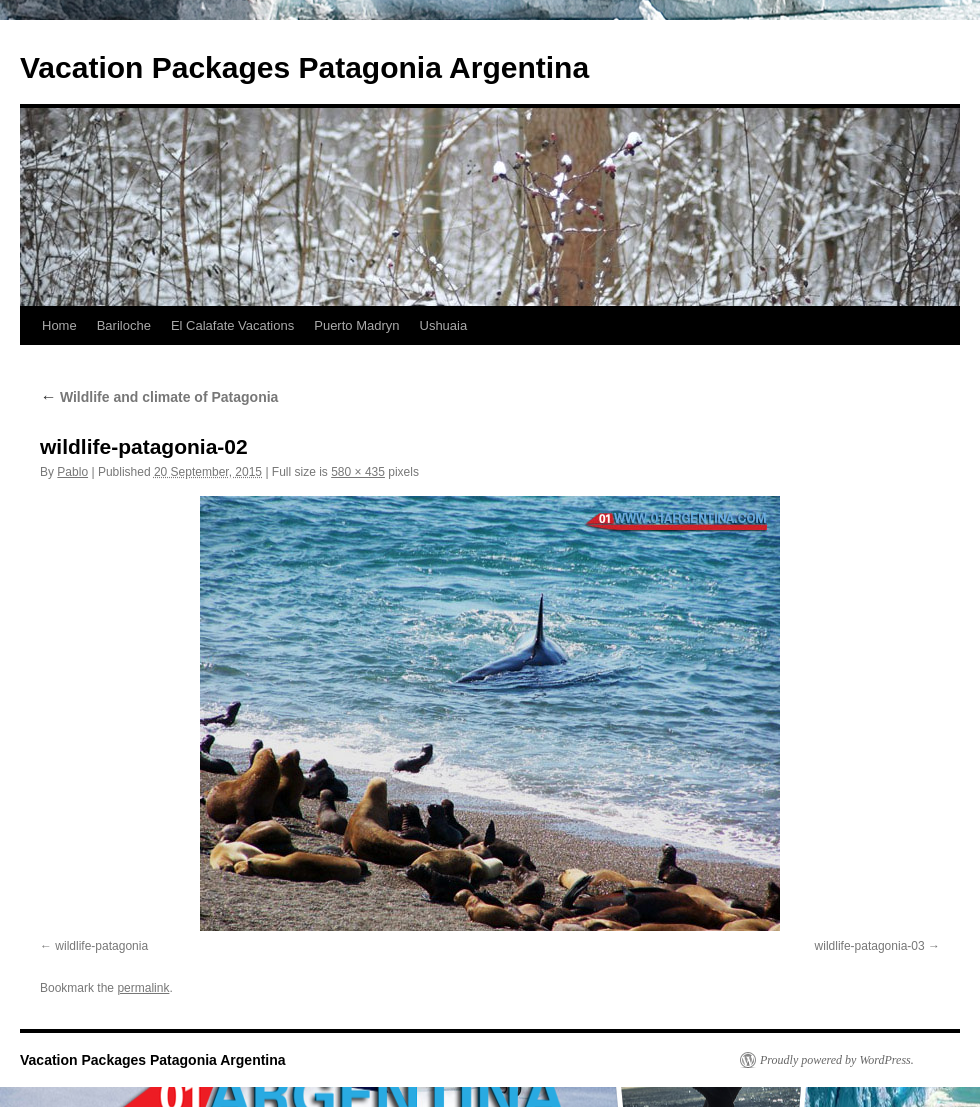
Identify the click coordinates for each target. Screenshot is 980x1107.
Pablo (72, 472)
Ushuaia (444, 325)
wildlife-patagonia (101, 946)
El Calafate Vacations (232, 325)
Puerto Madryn (356, 325)
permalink (143, 988)
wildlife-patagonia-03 (870, 946)
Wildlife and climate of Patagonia (159, 397)
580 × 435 (358, 472)
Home (59, 325)
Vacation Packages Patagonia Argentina (304, 67)
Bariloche (124, 325)
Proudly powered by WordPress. (837, 1060)
